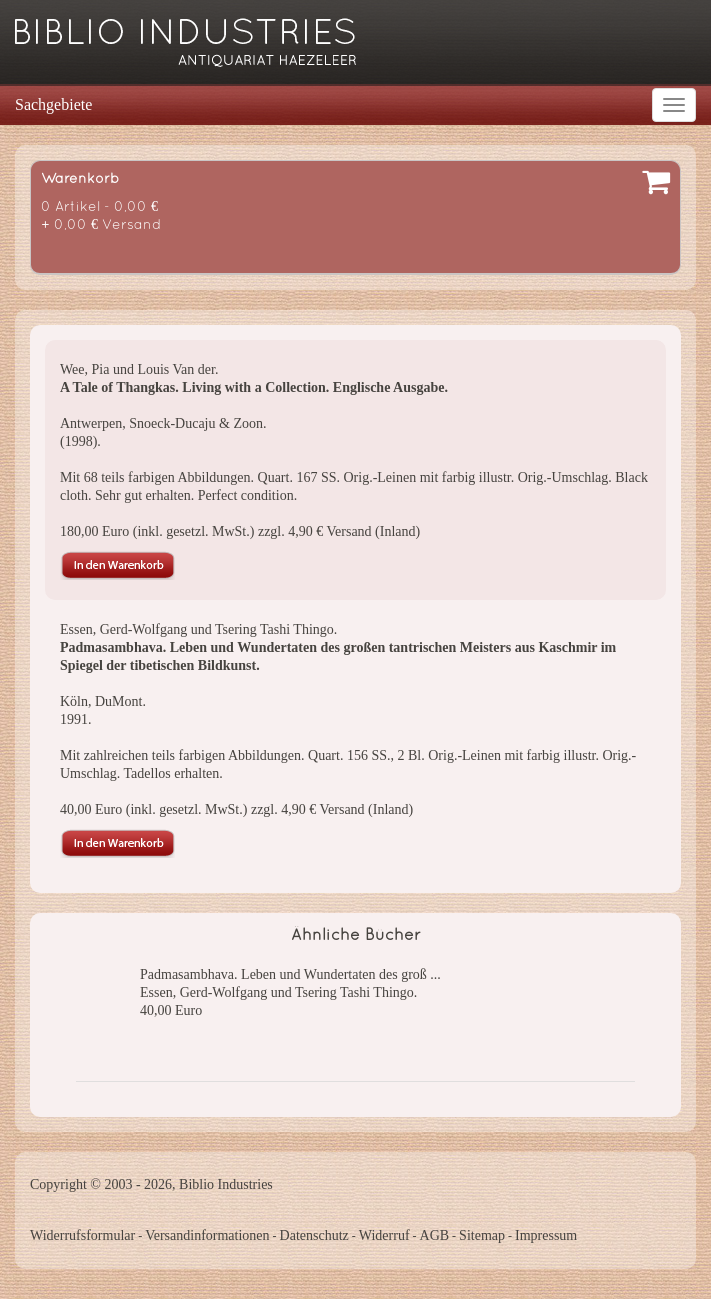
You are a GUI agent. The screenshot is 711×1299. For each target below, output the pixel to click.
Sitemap (482, 1235)
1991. (76, 719)
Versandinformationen (207, 1235)
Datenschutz (314, 1235)
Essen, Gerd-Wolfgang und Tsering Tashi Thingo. (198, 629)
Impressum (546, 1235)
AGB (435, 1235)
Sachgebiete (53, 104)
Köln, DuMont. (103, 701)
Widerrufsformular (82, 1235)
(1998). (80, 441)
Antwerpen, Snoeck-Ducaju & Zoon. (163, 423)
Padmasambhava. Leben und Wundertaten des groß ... (290, 974)
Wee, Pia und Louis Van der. (139, 369)
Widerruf (384, 1235)
